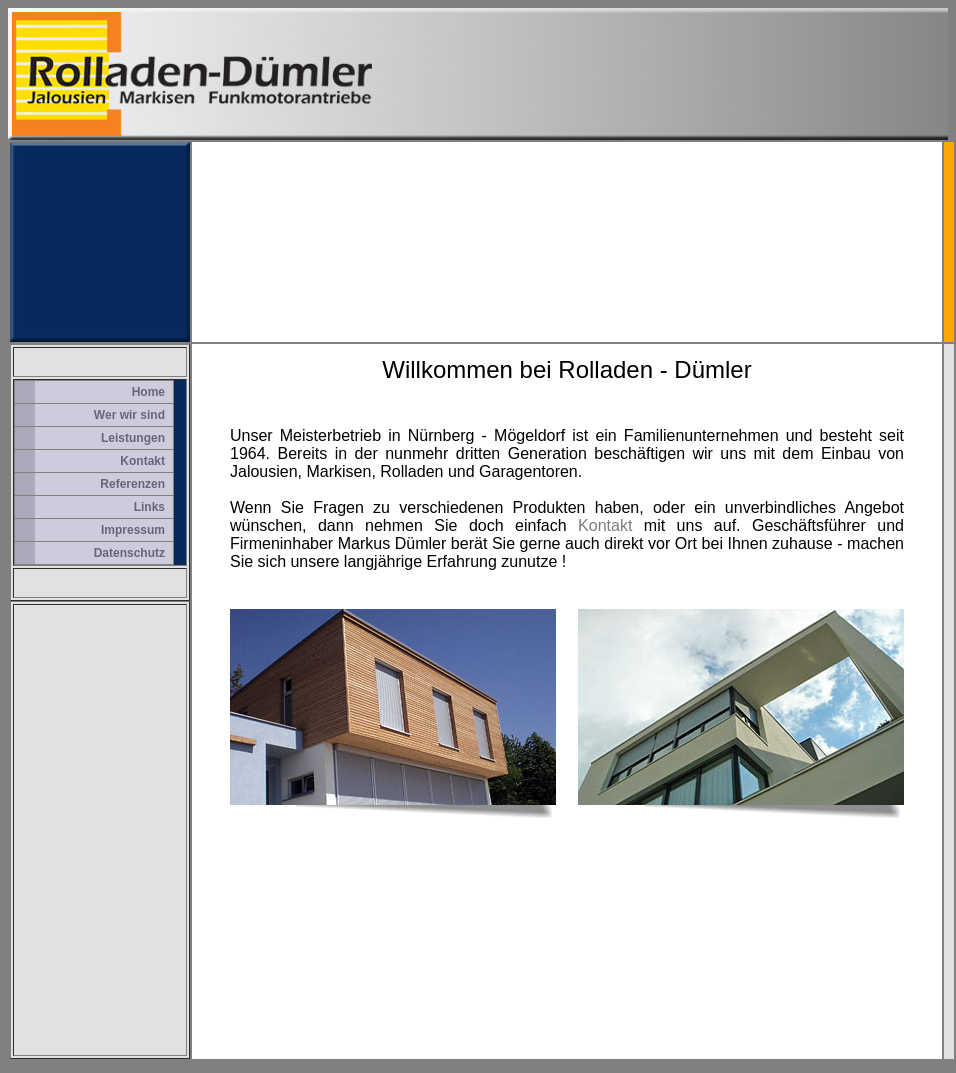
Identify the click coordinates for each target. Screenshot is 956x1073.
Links (149, 507)
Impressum (133, 530)
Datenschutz (129, 553)
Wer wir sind (129, 415)
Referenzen (132, 484)
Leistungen (133, 438)
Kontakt (142, 461)
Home (148, 392)
